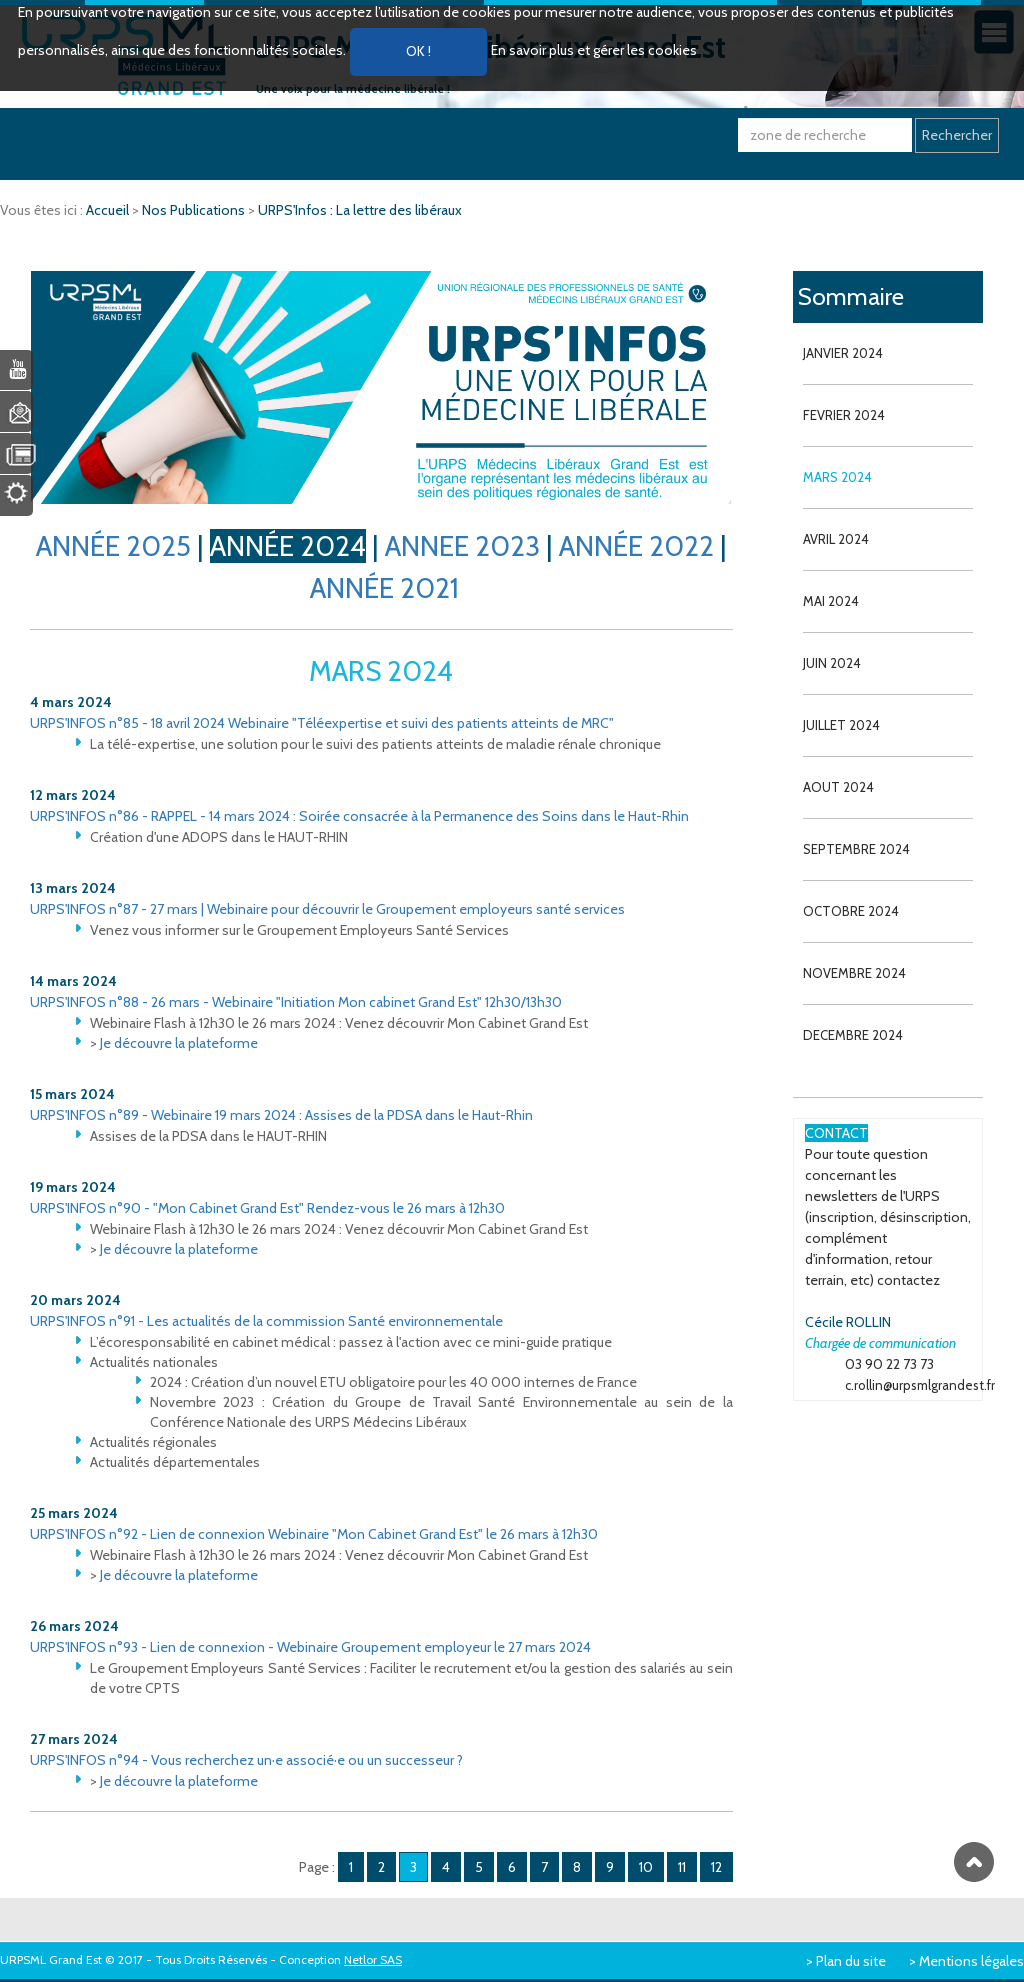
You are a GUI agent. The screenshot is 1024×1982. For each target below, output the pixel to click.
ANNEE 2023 (462, 546)
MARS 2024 (837, 477)
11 (682, 1867)
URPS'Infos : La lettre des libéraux (360, 210)
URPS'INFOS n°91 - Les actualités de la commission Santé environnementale (266, 1321)
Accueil (109, 210)
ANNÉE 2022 (636, 546)
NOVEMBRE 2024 (854, 973)
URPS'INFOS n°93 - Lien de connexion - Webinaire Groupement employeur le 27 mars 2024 (310, 1647)
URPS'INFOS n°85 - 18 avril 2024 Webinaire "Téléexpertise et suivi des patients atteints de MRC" (322, 723)
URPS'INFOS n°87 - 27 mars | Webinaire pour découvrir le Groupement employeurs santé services (327, 909)
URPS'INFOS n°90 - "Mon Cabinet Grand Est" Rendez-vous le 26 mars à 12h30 (267, 1208)
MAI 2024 (831, 601)
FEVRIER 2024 (844, 415)
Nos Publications (195, 210)
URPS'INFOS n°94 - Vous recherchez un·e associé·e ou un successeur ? (246, 1760)
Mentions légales (971, 1961)
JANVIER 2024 (843, 353)
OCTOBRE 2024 (851, 911)
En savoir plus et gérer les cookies (594, 50)
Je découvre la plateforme (179, 1043)
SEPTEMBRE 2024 (856, 849)
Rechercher (957, 135)
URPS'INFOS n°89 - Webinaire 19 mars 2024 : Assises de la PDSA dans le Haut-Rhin (281, 1115)
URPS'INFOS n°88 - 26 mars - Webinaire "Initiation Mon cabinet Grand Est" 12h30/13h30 (296, 1002)
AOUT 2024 (838, 787)
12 (716, 1867)
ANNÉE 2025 (113, 546)
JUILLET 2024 (841, 725)
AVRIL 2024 (836, 539)
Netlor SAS (373, 1959)
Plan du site (851, 1961)
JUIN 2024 (832, 663)
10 (646, 1867)
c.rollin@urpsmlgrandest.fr (920, 1385)
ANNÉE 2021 (384, 588)
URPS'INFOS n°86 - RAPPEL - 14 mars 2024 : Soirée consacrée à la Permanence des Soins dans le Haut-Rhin (359, 816)
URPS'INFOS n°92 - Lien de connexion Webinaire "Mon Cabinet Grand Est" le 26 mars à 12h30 (314, 1534)
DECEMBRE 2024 (853, 1035)
